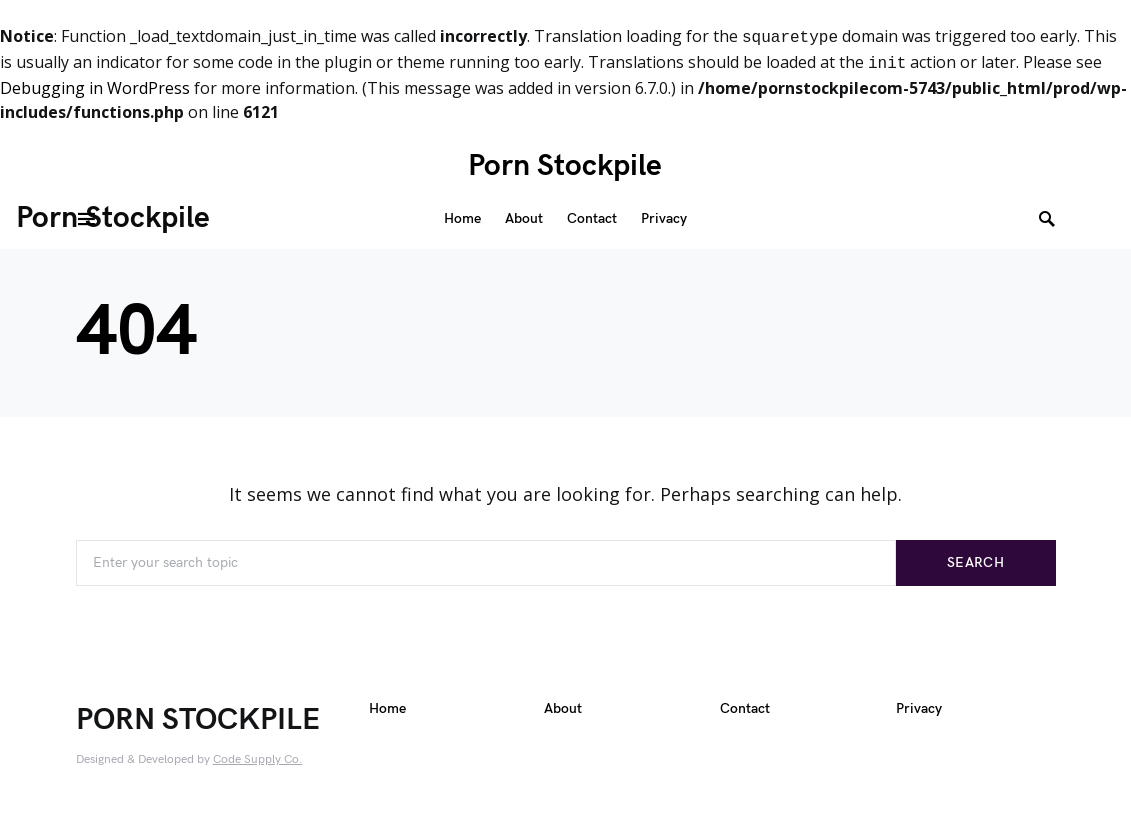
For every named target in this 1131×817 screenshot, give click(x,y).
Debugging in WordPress (95, 88)
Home (387, 711)
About (563, 711)
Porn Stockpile (565, 166)
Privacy (919, 711)
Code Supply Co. (258, 759)
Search (975, 562)
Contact (745, 711)
